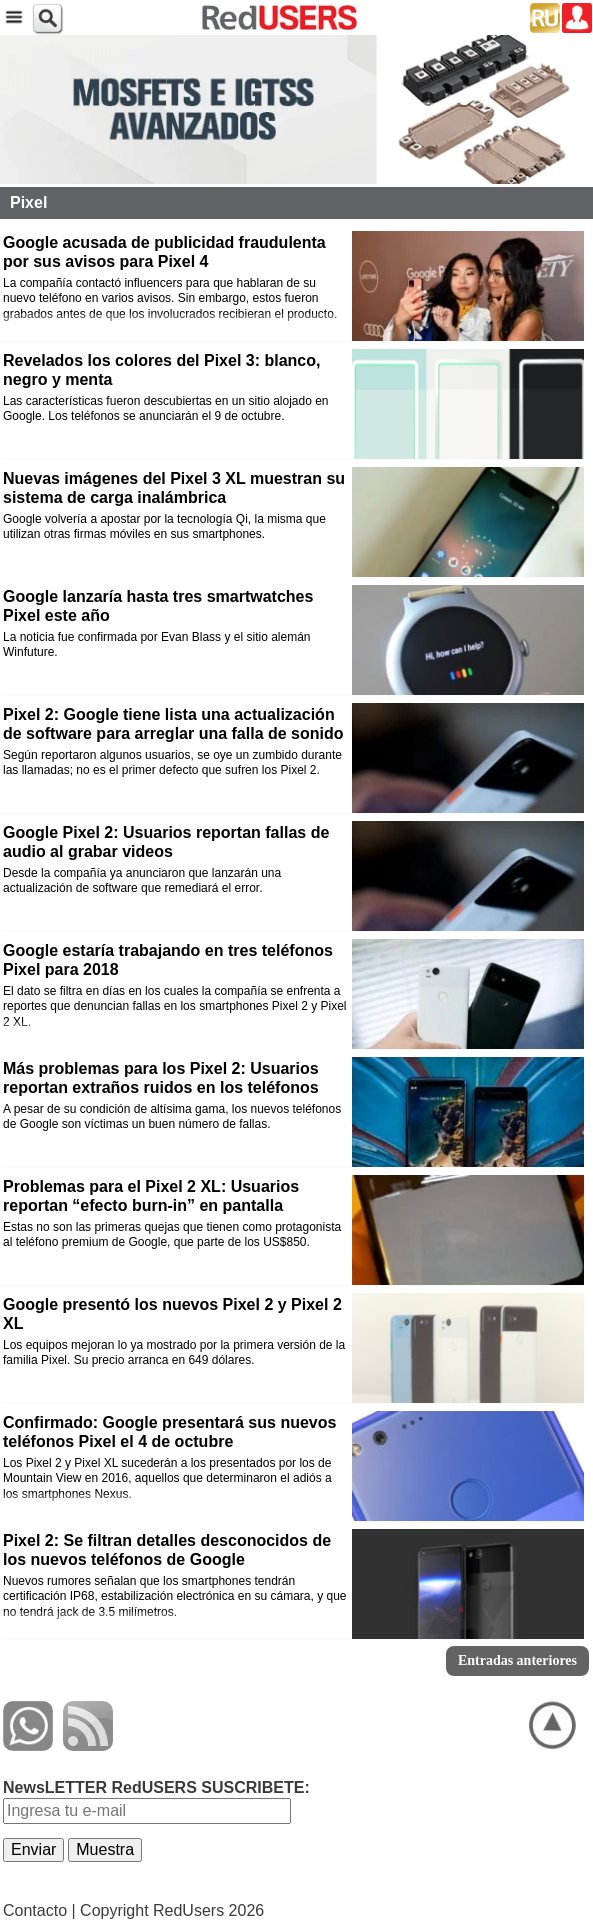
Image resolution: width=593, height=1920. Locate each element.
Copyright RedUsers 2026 (172, 1910)
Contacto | (39, 1910)
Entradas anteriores (517, 1660)
